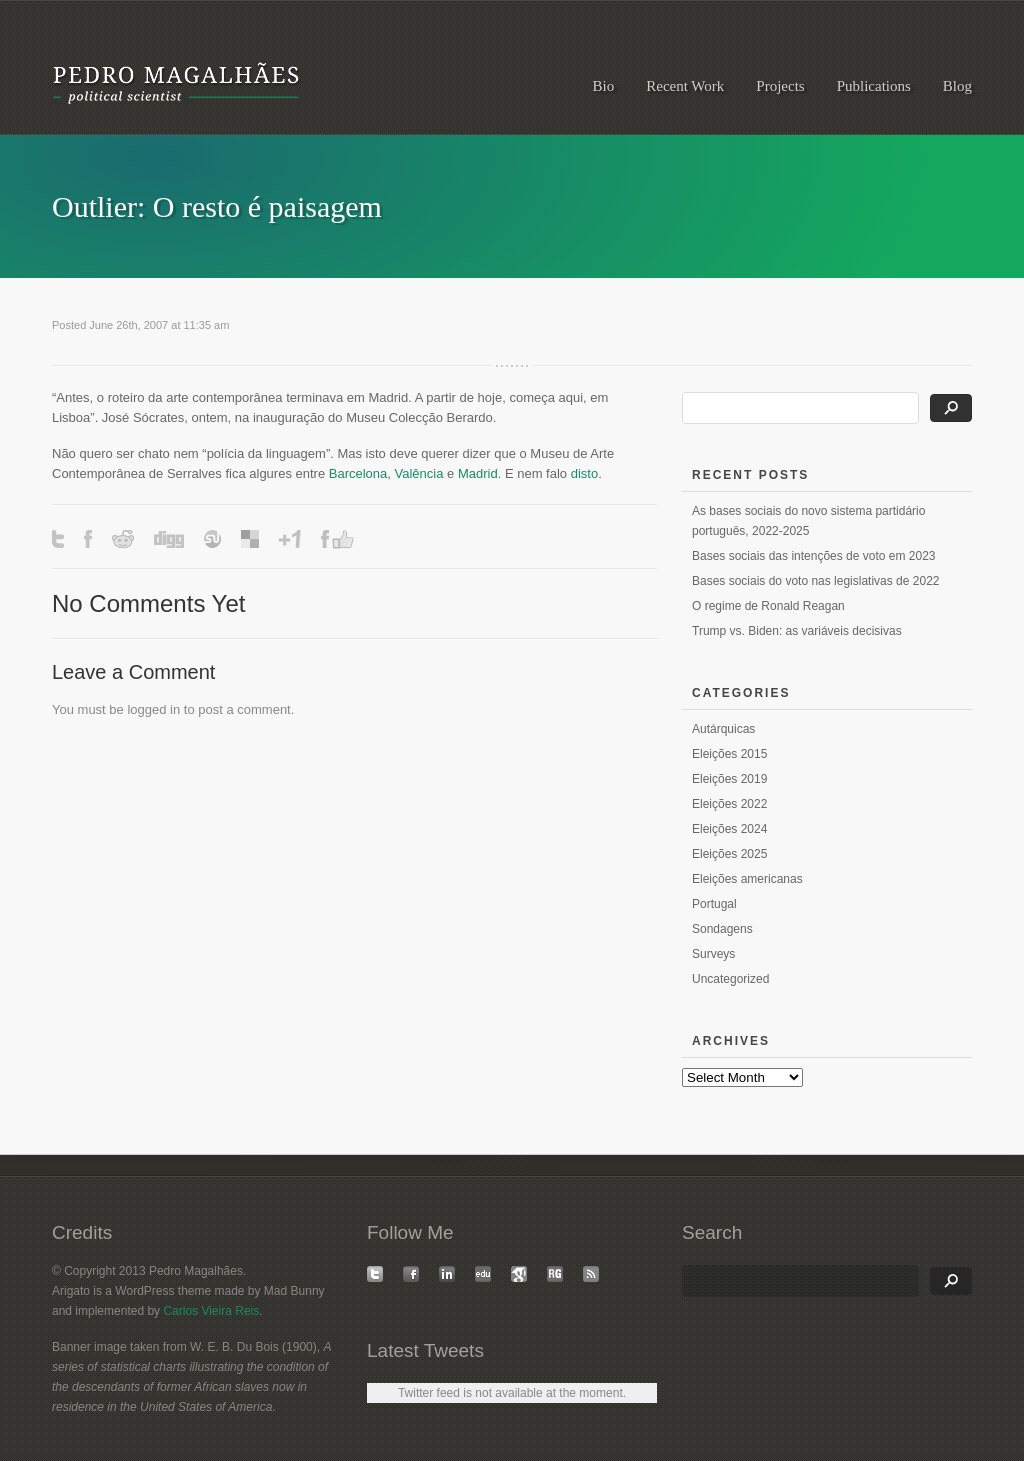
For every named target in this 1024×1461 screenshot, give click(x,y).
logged (146, 709)
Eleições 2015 (729, 754)
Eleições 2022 (729, 804)
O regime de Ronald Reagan (768, 606)
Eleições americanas (747, 879)
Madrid (478, 473)
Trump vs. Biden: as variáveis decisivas (797, 631)
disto (584, 473)
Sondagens (722, 929)
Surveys (713, 954)
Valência (419, 473)
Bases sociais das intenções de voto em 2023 (813, 556)
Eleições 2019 (729, 779)
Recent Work (685, 86)
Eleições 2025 (729, 854)
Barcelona (358, 473)
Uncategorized (730, 979)
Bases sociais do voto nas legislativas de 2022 (815, 581)
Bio (604, 86)
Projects (780, 86)
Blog (957, 86)
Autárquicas (723, 729)
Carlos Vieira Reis (211, 1311)
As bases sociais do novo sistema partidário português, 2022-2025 (808, 521)
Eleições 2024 (729, 829)
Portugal (714, 904)
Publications (874, 86)
